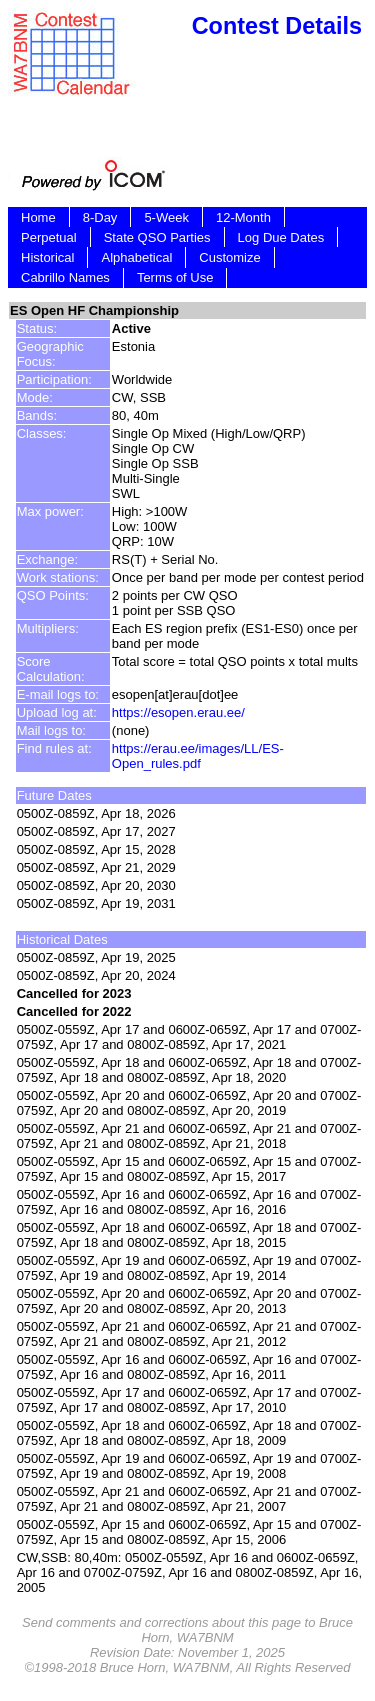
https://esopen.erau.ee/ (178, 712)
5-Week (166, 217)
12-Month (243, 217)
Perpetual (49, 237)
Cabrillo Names (65, 277)
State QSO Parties (157, 237)
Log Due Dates (281, 237)
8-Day (100, 217)
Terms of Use (175, 277)
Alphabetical (136, 257)
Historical (47, 257)
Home (38, 217)
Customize (229, 257)
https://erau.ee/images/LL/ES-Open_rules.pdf (198, 756)
